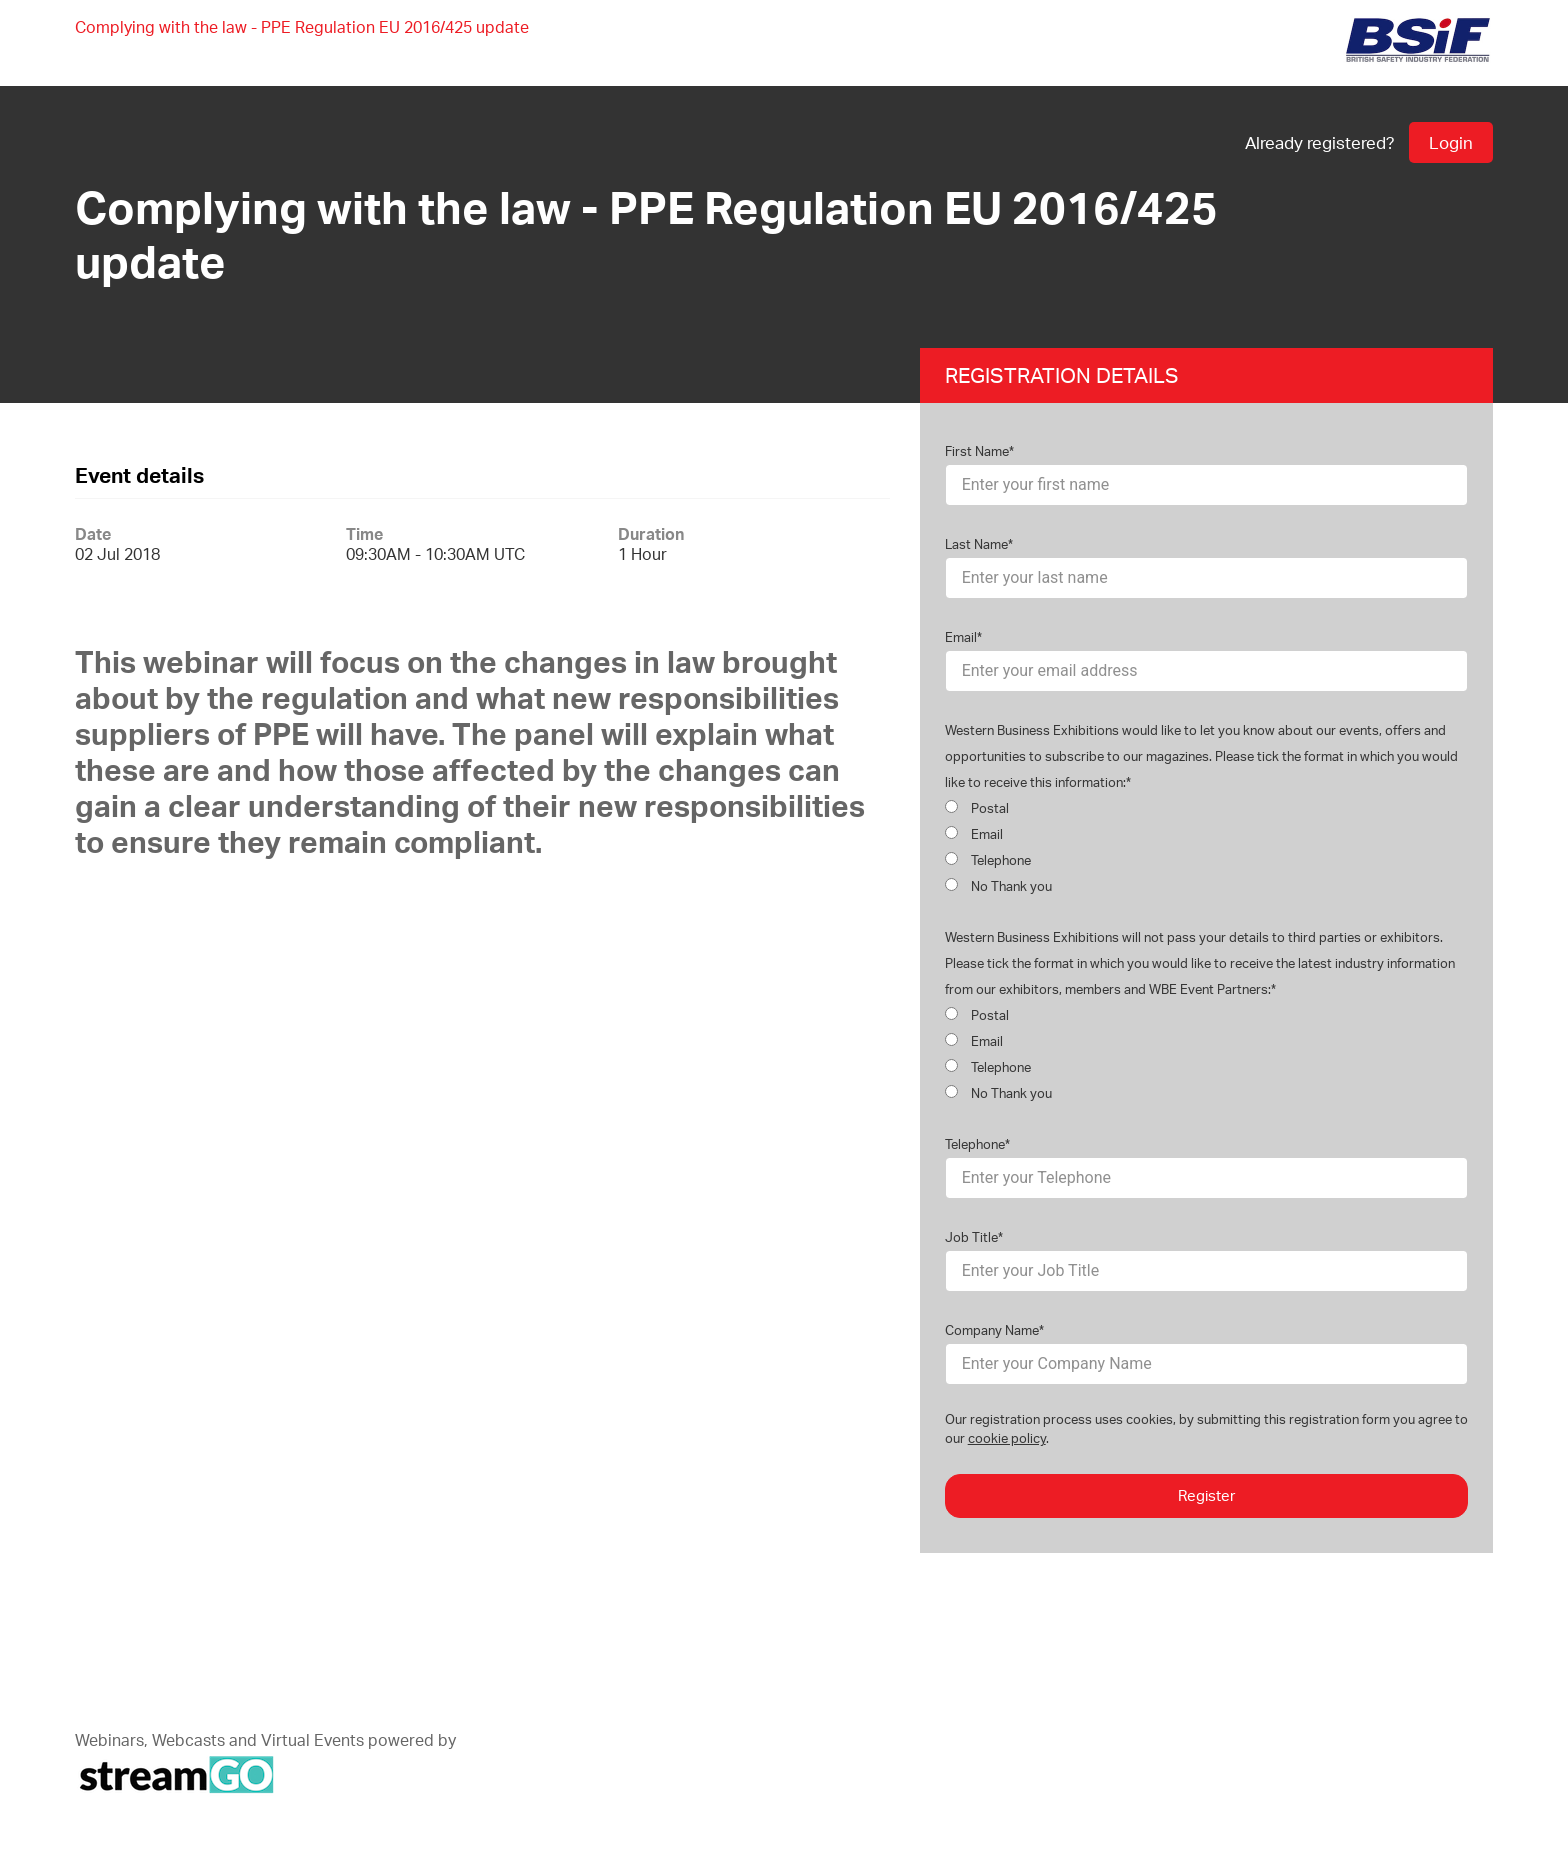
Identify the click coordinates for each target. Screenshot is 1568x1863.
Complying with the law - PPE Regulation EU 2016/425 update (302, 27)
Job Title (971, 1237)
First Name (977, 451)
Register (1206, 1495)
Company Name (992, 1330)
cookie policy (1007, 1438)
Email (961, 637)
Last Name (976, 544)
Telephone (988, 860)
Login (1451, 142)
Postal (977, 808)
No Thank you (998, 886)
